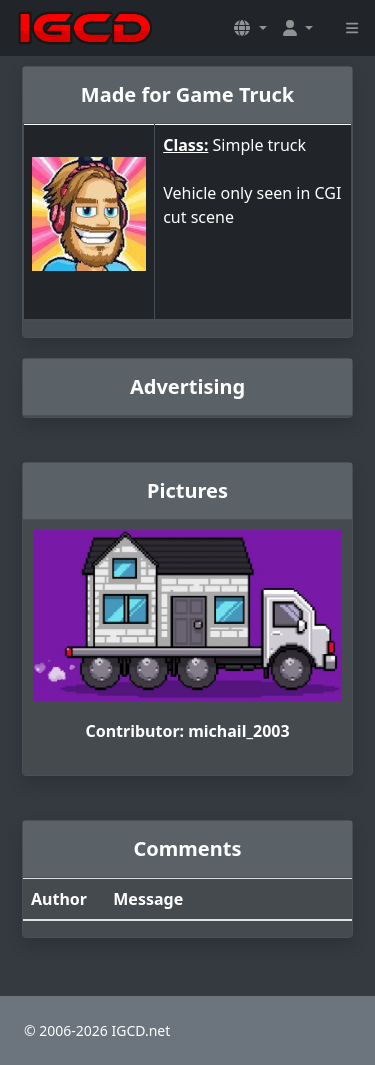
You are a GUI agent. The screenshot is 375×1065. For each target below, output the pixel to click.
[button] (250, 28)
